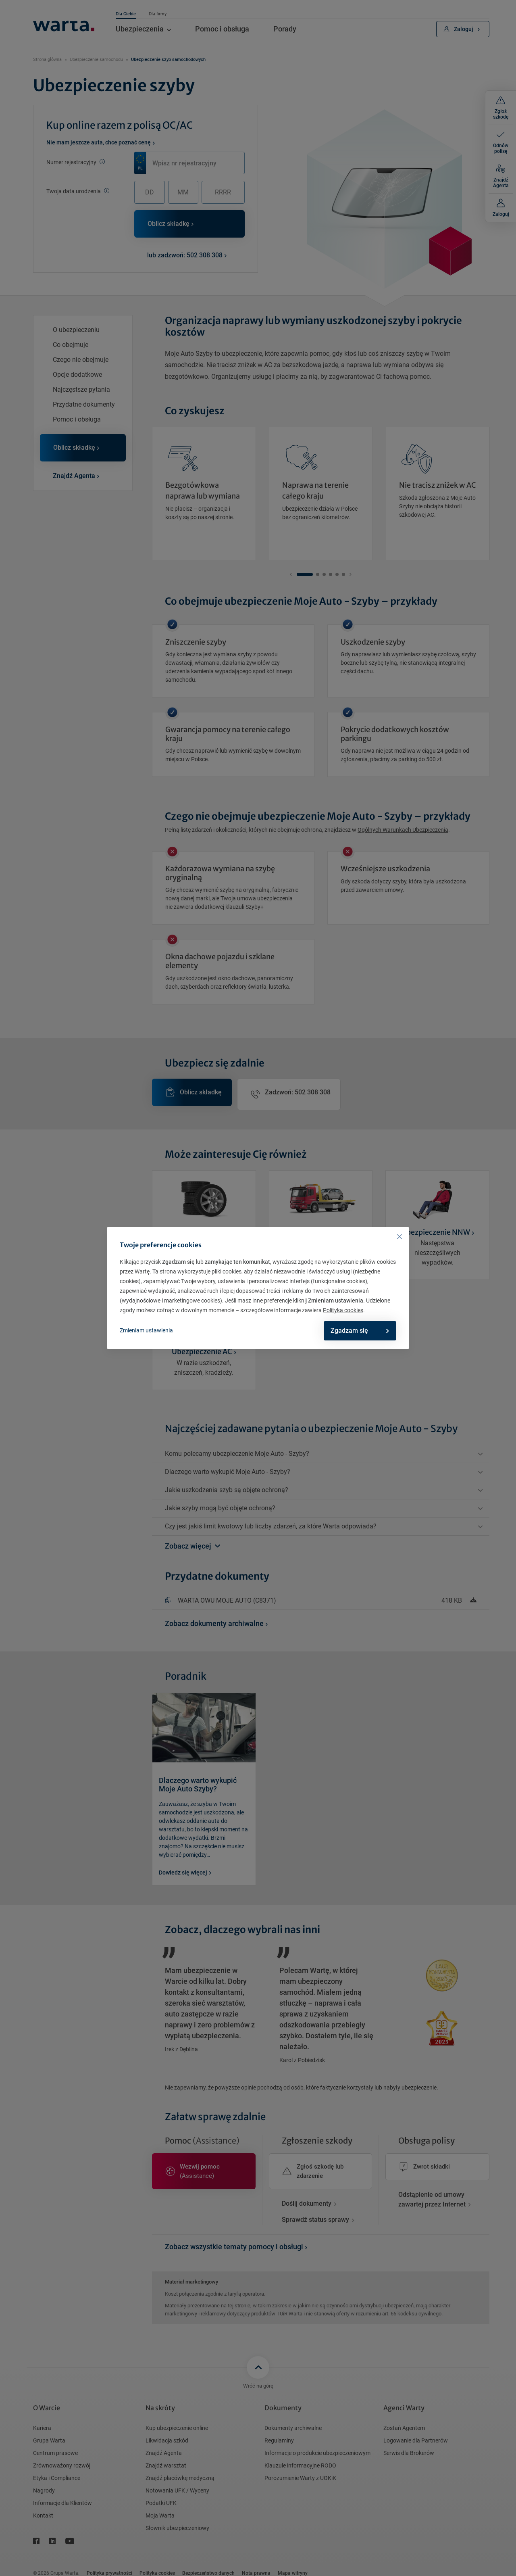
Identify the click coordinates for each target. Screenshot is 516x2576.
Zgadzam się (353, 1330)
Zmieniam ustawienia (146, 1330)
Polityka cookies (343, 1310)
